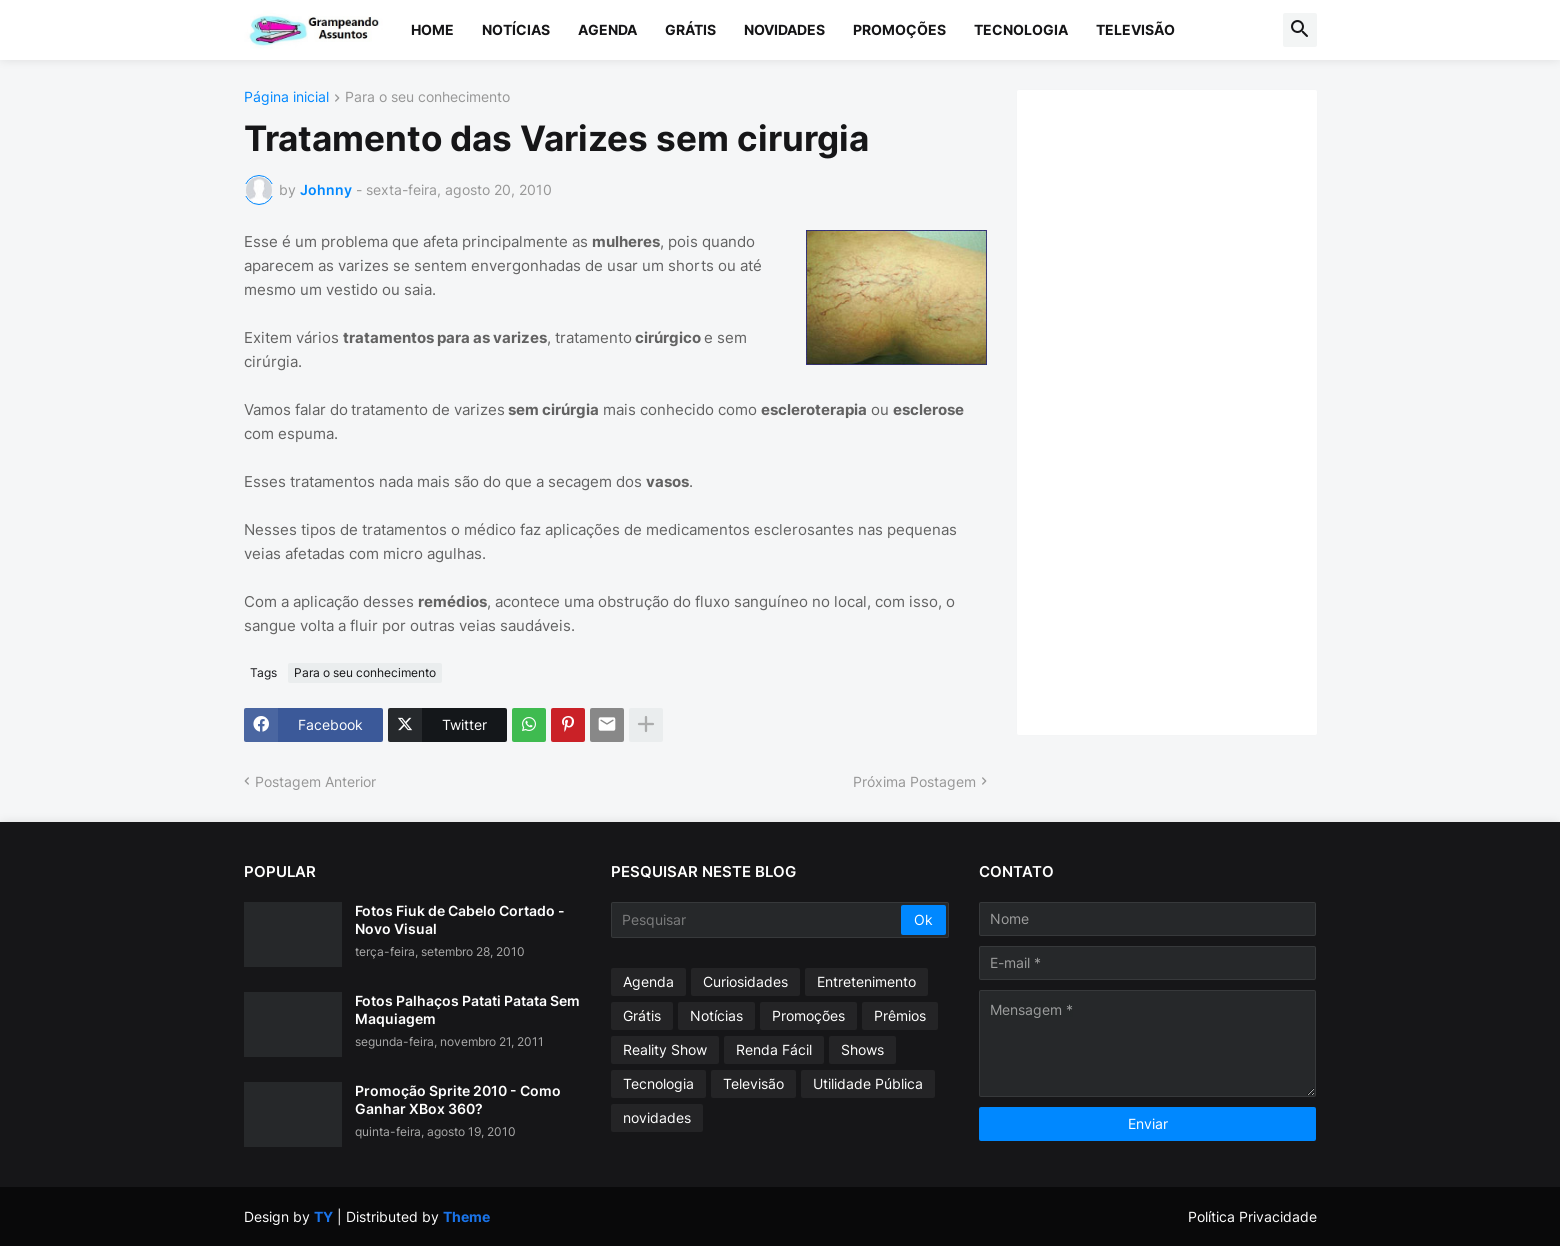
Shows (862, 1049)
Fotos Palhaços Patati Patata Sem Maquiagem (467, 1009)
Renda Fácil (774, 1049)
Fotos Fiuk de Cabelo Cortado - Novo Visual (460, 919)
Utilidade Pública (868, 1083)
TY (323, 1216)
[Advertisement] (1187, 410)
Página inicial (286, 97)
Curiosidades (745, 981)
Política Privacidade (1252, 1216)
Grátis (690, 29)
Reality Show (665, 1049)
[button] (1300, 30)
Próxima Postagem (914, 781)
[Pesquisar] (757, 920)
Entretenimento (866, 981)
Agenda (607, 29)
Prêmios (900, 1015)
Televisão (1135, 29)
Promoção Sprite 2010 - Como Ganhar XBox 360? (458, 1099)
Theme (466, 1216)
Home (432, 29)
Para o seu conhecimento (427, 97)
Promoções (899, 29)
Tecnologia (1021, 29)
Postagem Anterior (315, 781)
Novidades (784, 29)
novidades (657, 1117)
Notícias (516, 29)
